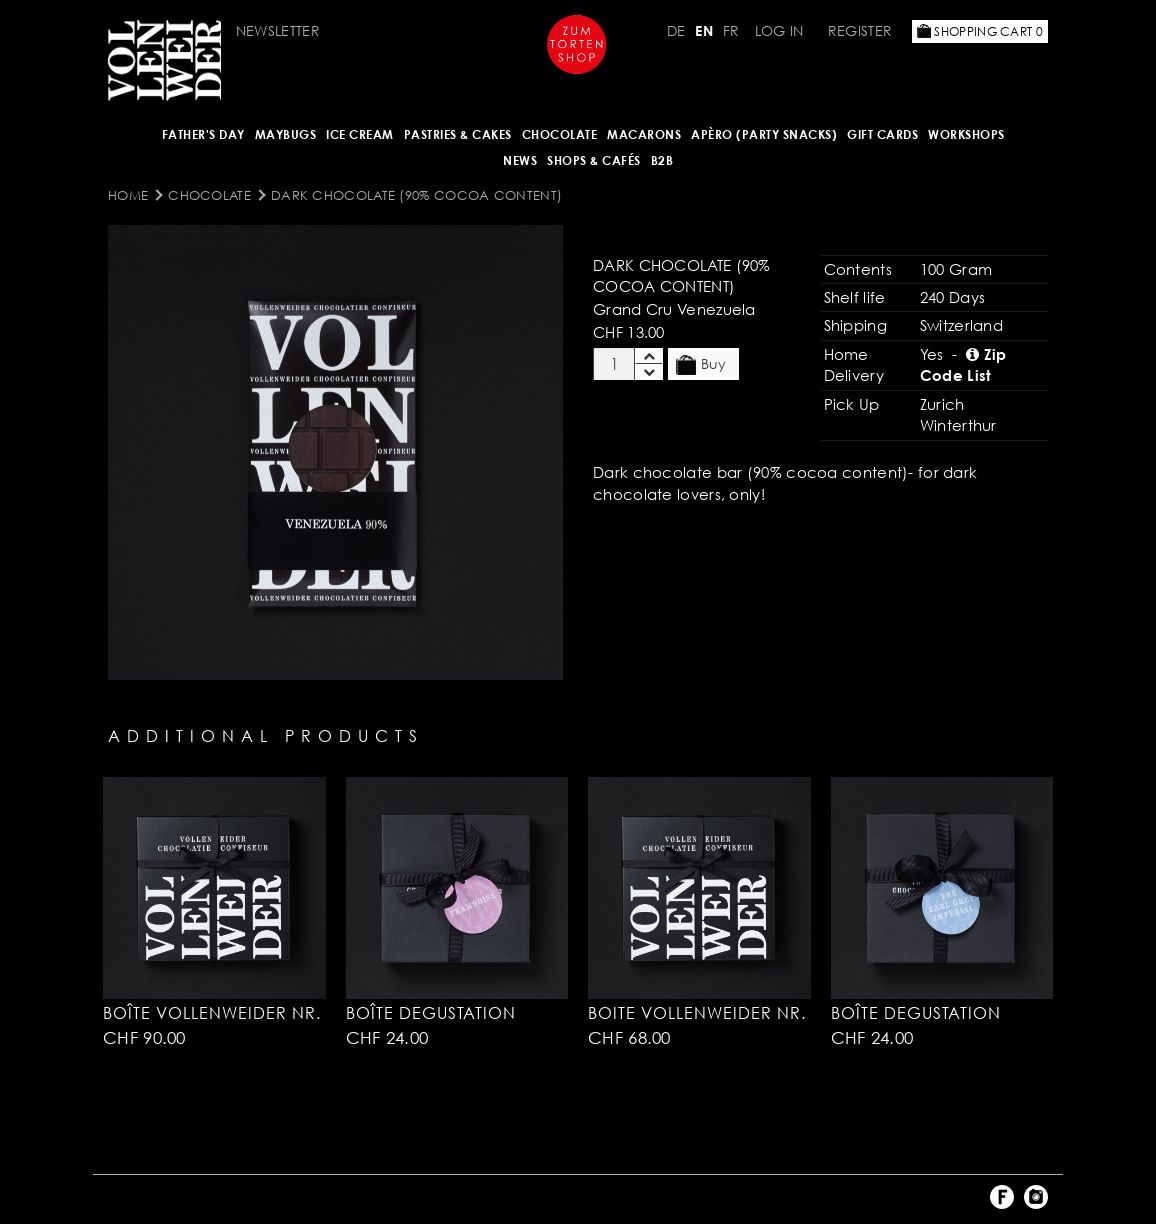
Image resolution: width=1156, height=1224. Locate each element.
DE (676, 30)
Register (860, 30)
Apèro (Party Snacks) (764, 134)
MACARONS (644, 134)
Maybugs (286, 134)
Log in (779, 30)
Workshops (966, 134)
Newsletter (278, 30)
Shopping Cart (980, 31)
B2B (662, 160)
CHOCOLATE (560, 134)
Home (128, 195)
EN (704, 30)
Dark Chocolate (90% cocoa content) (416, 195)
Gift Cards (882, 134)
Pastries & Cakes (458, 134)
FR (731, 30)
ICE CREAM (360, 134)
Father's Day (203, 134)
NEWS (520, 160)
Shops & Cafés (594, 160)
